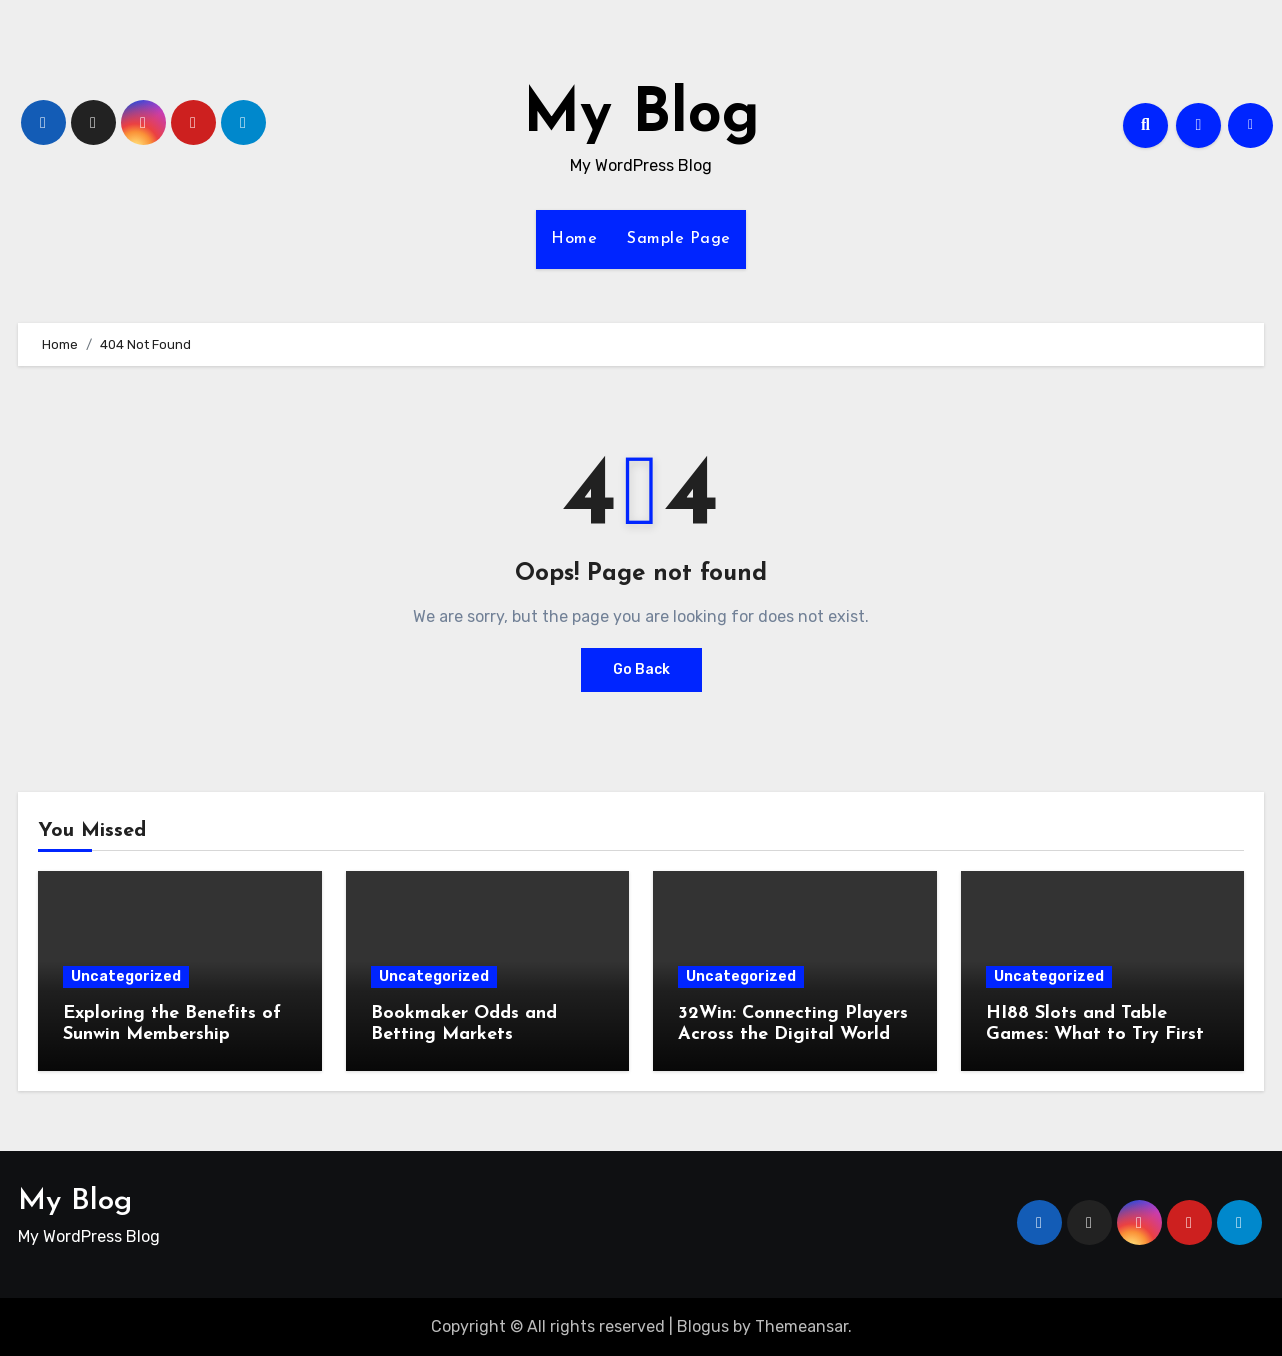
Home (574, 239)
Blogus (703, 1326)
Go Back (641, 669)
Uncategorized (126, 976)
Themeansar (801, 1326)
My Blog (641, 116)
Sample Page (679, 239)
